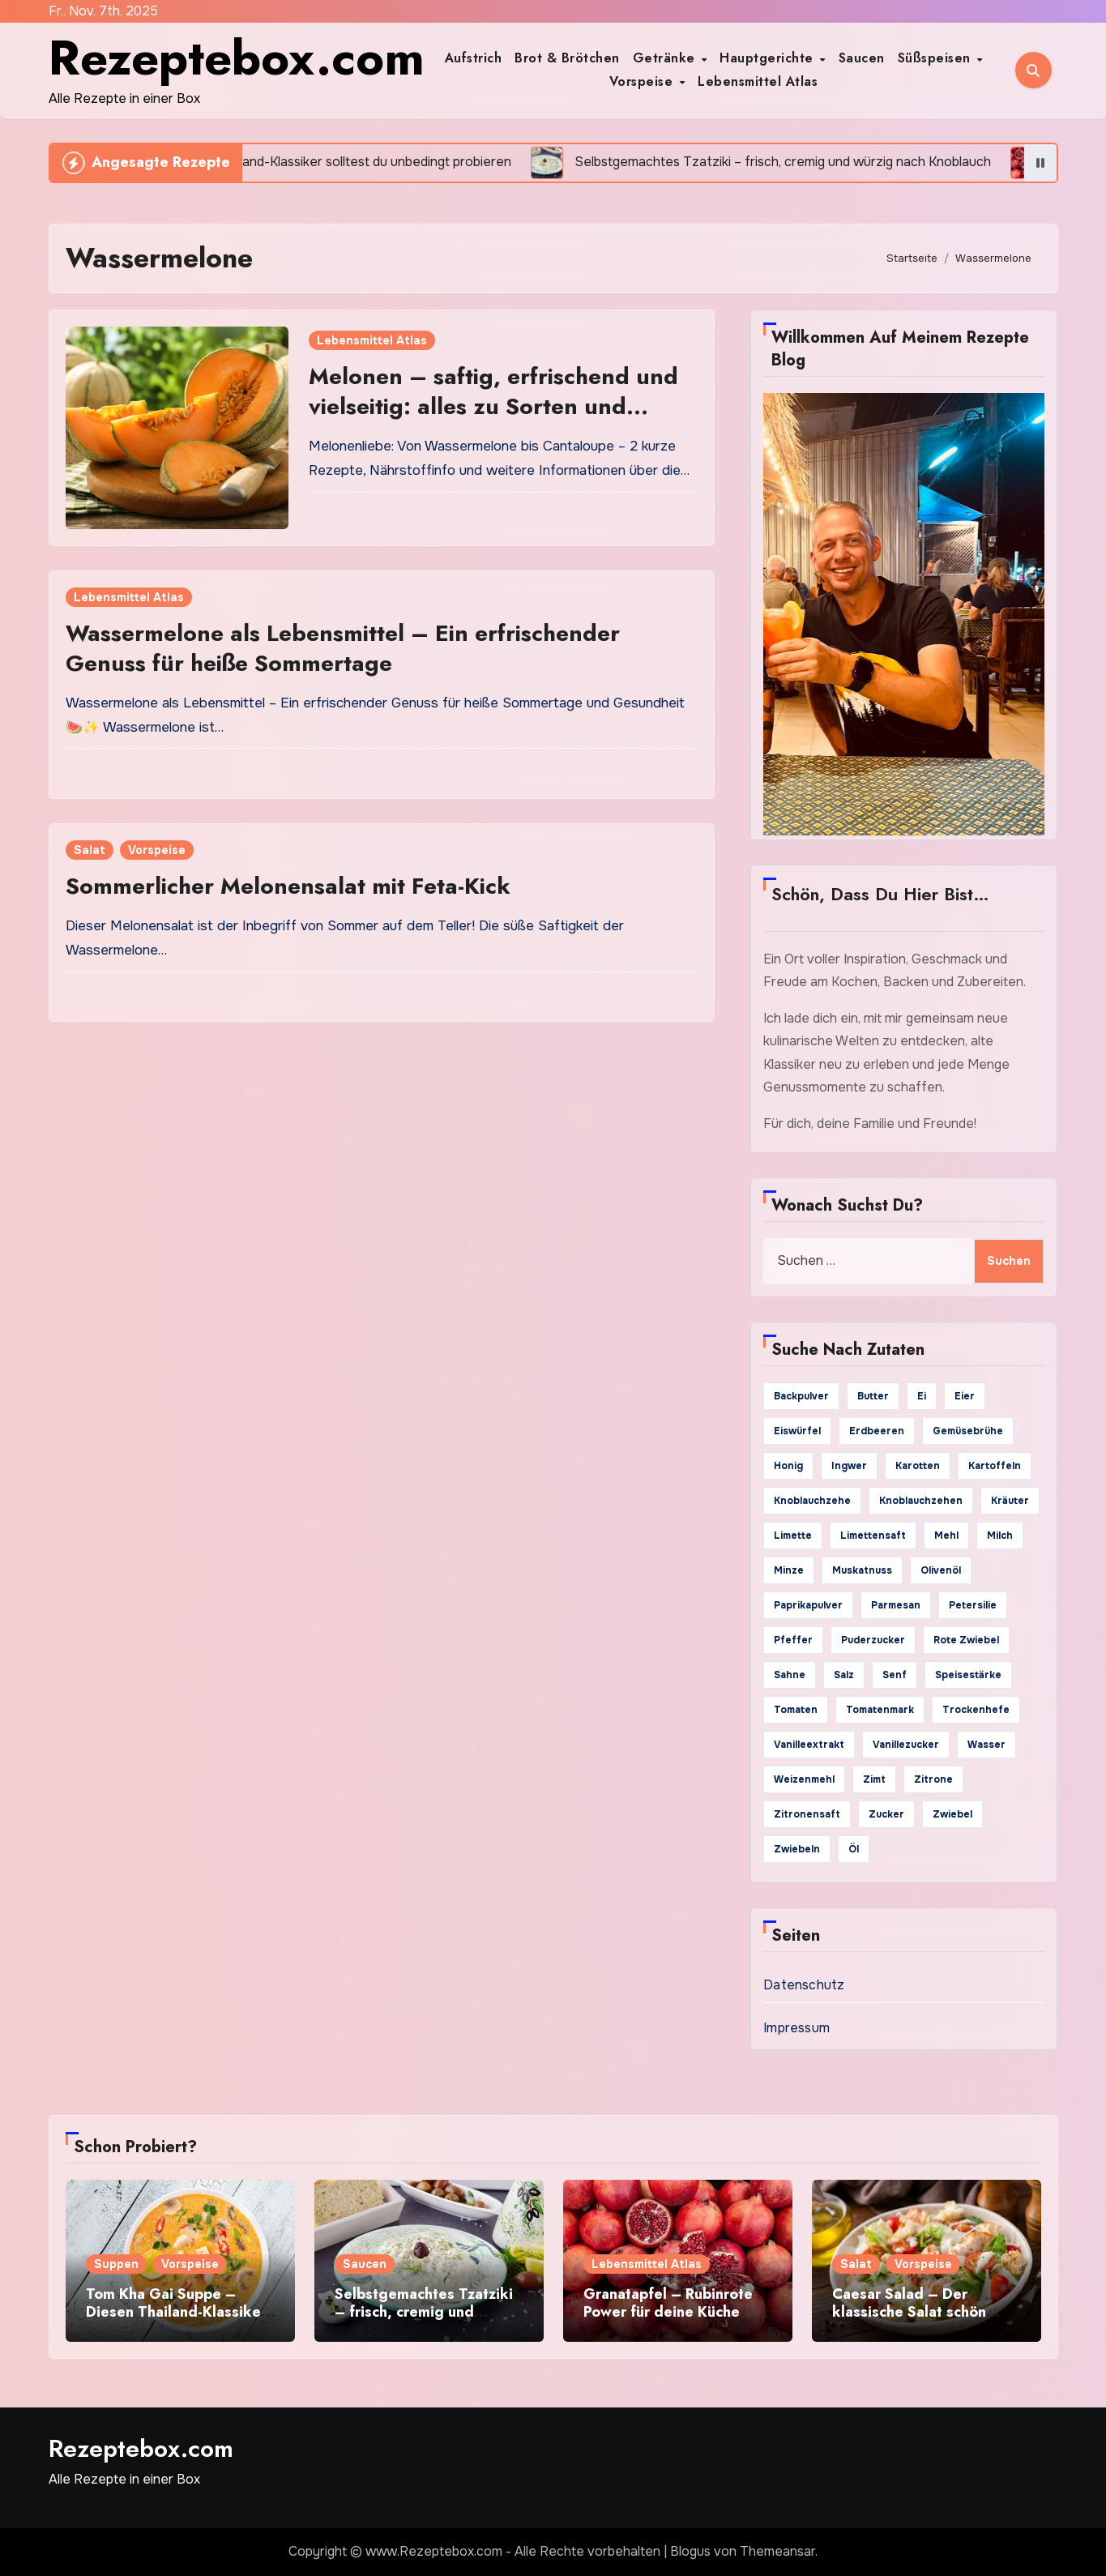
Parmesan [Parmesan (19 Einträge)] (895, 1605)
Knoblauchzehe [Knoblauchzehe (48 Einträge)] (812, 1500)
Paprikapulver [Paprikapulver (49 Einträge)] (808, 1605)
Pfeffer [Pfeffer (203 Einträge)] (793, 1640)
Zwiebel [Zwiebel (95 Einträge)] (952, 1814)
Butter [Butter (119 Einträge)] (873, 1396)
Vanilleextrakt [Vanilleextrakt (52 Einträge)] (809, 1744)
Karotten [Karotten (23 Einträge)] (917, 1465)
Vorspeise (643, 81)
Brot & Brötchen (567, 58)
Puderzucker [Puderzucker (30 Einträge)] (873, 1640)
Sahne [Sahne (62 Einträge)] (789, 1674)
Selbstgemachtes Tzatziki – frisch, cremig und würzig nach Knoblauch (424, 2311)
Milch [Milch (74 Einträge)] (1000, 1535)
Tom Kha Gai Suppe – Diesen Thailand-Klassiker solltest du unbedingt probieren (176, 2320)
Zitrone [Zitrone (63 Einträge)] (933, 1779)
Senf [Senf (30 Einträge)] (894, 1674)
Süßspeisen (937, 58)
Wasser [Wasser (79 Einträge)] (986, 1744)
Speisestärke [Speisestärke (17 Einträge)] (968, 1674)
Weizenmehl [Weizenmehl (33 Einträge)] (804, 1779)
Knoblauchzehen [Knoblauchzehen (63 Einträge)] (921, 1500)
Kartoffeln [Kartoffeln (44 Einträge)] (994, 1465)
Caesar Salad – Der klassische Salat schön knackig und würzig (909, 2311)
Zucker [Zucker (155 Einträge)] (886, 1814)
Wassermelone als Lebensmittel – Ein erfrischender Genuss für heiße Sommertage (343, 648)
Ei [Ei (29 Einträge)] (921, 1396)
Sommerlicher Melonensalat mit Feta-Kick (288, 886)
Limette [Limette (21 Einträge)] (793, 1535)
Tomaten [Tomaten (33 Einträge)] (796, 1709)
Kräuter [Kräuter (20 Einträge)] (1010, 1500)
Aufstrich (473, 58)
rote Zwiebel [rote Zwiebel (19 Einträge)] (966, 1640)
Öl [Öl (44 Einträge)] (853, 1849)
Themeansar (777, 2551)
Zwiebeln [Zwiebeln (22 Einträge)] (797, 1849)
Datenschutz (803, 1984)
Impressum (796, 2027)
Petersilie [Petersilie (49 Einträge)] (973, 1605)
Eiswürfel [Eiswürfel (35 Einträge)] (797, 1431)
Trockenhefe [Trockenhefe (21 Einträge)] (976, 1709)
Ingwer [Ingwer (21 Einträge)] (849, 1465)
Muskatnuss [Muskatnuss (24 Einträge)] (862, 1570)
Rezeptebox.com (237, 58)
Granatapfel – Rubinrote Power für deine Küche (668, 2302)
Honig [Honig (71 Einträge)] (788, 1465)
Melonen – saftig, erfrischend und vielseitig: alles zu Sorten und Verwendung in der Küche (493, 406)
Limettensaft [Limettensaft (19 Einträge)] (873, 1535)
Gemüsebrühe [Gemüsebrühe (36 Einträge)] (968, 1431)
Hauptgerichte (769, 58)
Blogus (690, 2551)
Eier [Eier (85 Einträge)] (964, 1396)
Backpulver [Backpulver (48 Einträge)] (801, 1396)
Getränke (666, 58)
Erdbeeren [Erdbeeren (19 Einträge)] (876, 1431)
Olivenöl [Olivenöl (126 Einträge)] (940, 1570)
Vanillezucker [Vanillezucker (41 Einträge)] (906, 1744)
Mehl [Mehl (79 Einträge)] (946, 1535)
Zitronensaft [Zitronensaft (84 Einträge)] (807, 1814)
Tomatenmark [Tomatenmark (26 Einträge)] (880, 1709)
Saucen (862, 58)
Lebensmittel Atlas (758, 81)
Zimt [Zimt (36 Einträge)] (874, 1779)
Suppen (116, 2264)
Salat (89, 850)
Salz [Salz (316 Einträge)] (844, 1674)
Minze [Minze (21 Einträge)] (789, 1570)
